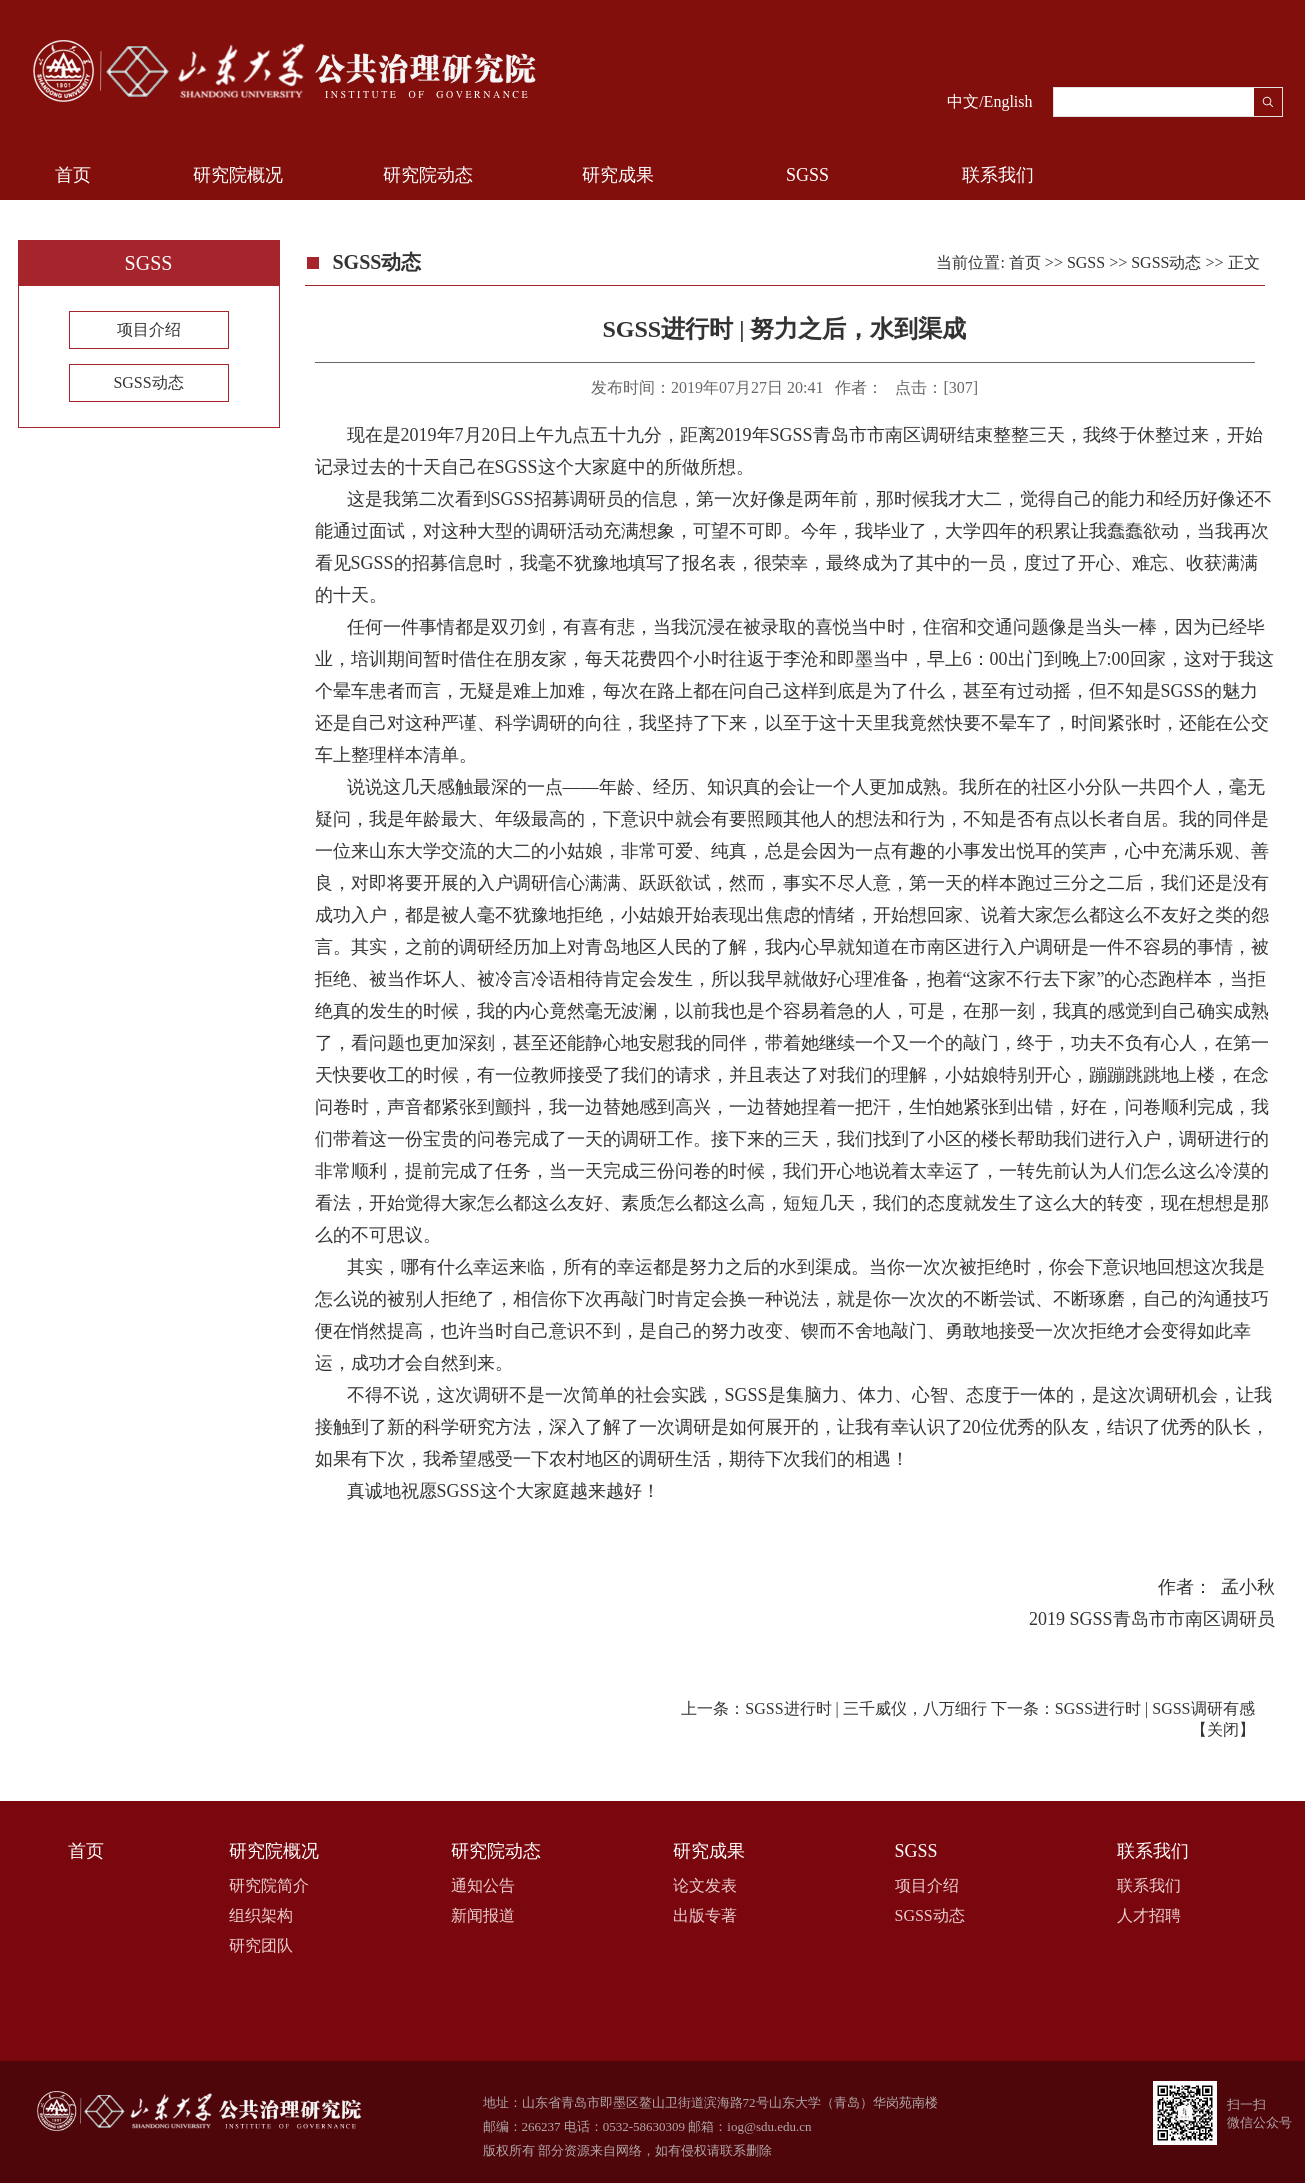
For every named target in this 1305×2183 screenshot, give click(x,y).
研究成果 (618, 175)
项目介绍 (149, 329)
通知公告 (483, 1885)
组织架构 (261, 1915)
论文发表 (705, 1885)
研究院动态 (428, 175)
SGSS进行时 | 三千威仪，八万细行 (865, 1708)
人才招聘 (1149, 1915)
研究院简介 (269, 1885)
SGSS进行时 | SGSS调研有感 (1155, 1708)
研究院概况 (238, 175)
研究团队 (261, 1945)
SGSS (807, 175)
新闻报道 (483, 1915)
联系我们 (998, 175)
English (1008, 101)
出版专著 (705, 1915)
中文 (963, 101)
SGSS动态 (148, 382)
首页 (73, 175)
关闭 (1223, 1729)
